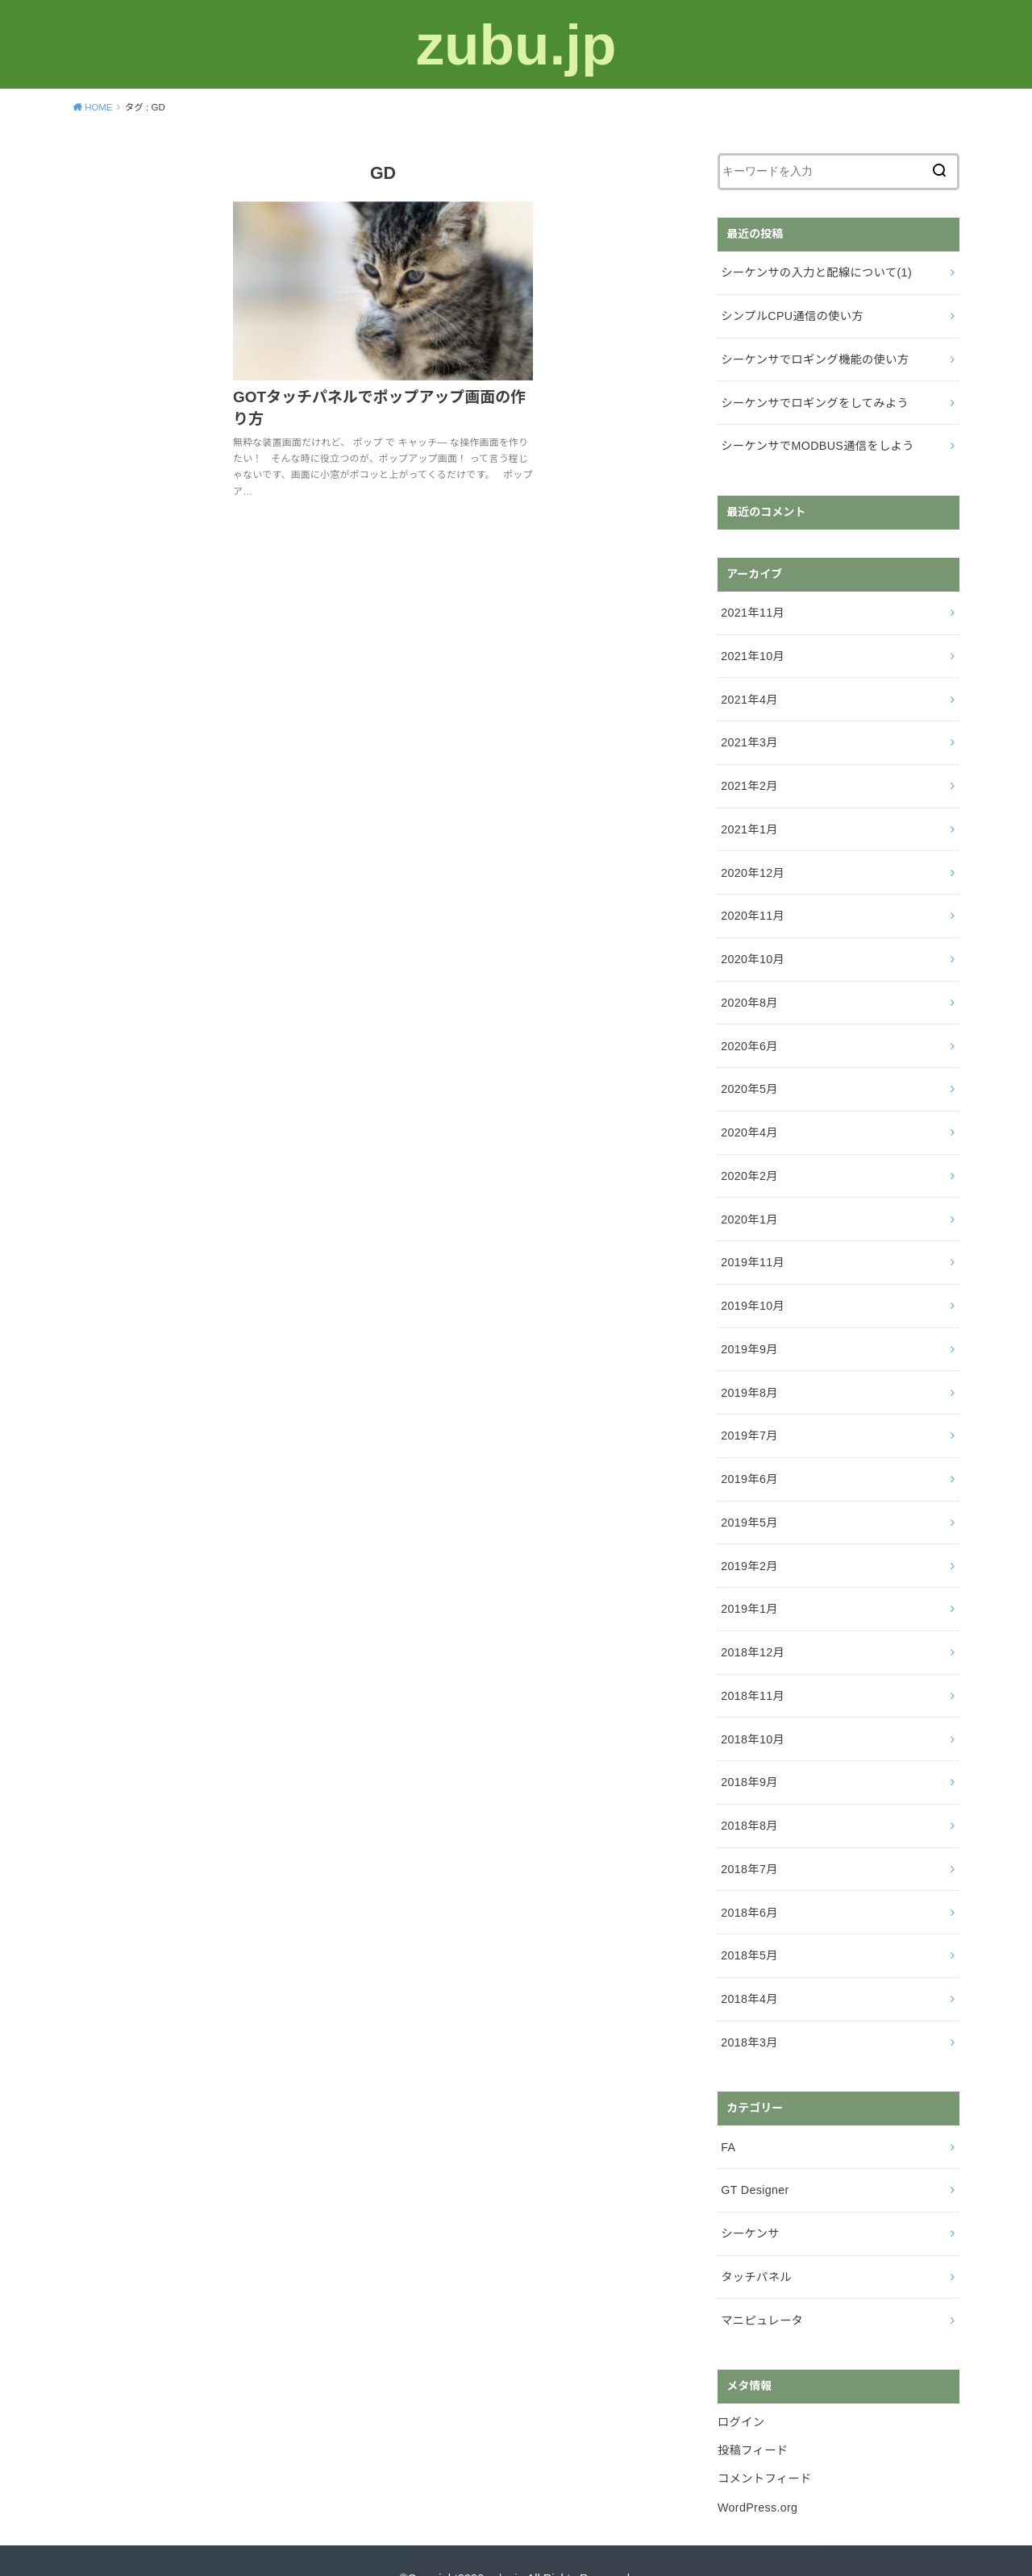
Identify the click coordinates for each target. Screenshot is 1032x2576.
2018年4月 (748, 1969)
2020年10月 (752, 948)
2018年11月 (752, 1671)
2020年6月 (748, 1033)
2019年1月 (748, 1587)
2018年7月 (748, 1842)
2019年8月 (748, 1374)
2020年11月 (752, 906)
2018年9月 (748, 1757)
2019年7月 (748, 1417)
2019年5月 (748, 1501)
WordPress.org (757, 2470)
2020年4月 (748, 1118)
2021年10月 (752, 650)
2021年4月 (748, 693)
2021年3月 (748, 735)
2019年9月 (748, 1331)
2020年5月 (748, 1076)
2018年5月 (748, 1927)
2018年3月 (748, 2012)
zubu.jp (515, 43)
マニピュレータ (761, 2286)
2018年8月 (748, 1799)
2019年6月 (748, 1458)
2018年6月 (748, 1885)
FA (728, 2116)
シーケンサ (749, 2201)
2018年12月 (752, 1629)
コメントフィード (764, 2443)
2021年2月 (748, 777)
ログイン (741, 2387)
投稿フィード (752, 2415)
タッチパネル (755, 2243)
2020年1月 (748, 1204)
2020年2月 (748, 1161)
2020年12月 (752, 863)
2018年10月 (752, 1714)
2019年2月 (748, 1544)
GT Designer (754, 2159)
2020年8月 (748, 990)
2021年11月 (752, 607)
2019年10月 (752, 1288)
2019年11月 (752, 1246)
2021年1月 (748, 820)
